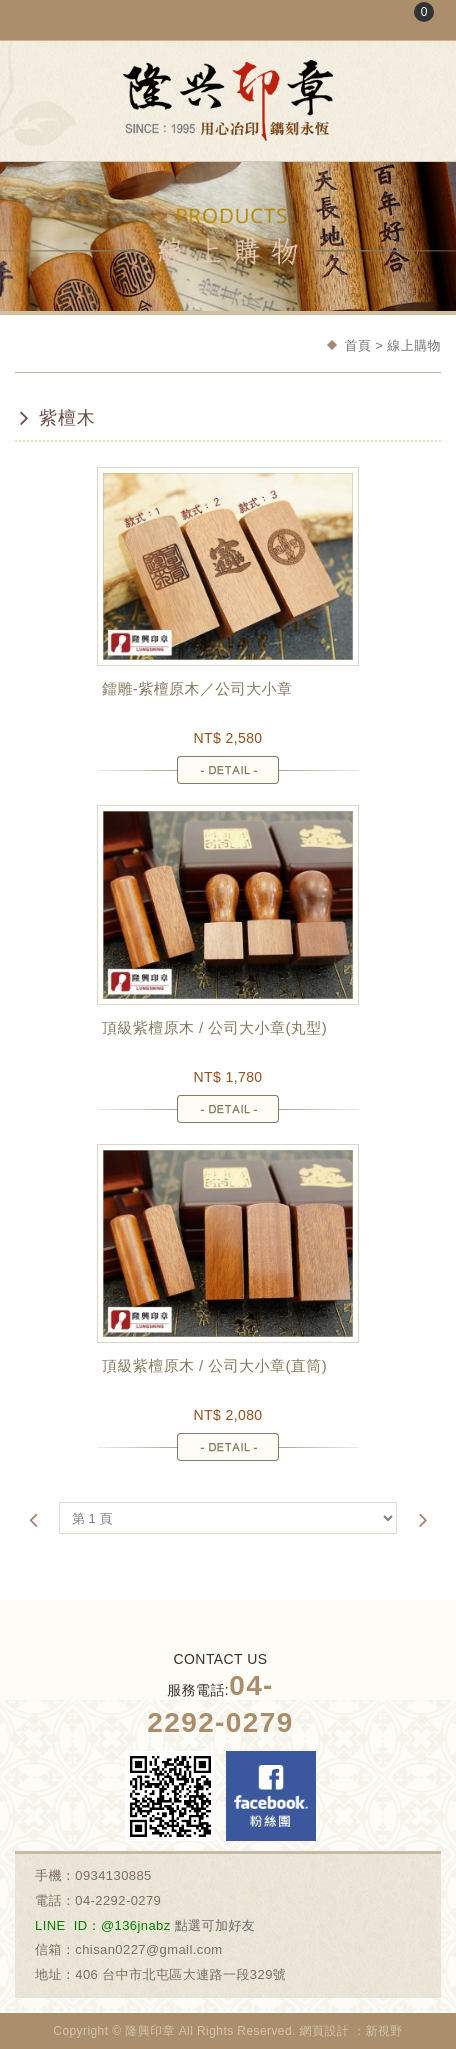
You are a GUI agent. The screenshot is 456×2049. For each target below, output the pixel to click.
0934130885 (113, 1875)
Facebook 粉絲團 (271, 1796)
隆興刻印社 (228, 100)
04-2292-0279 (118, 1900)
